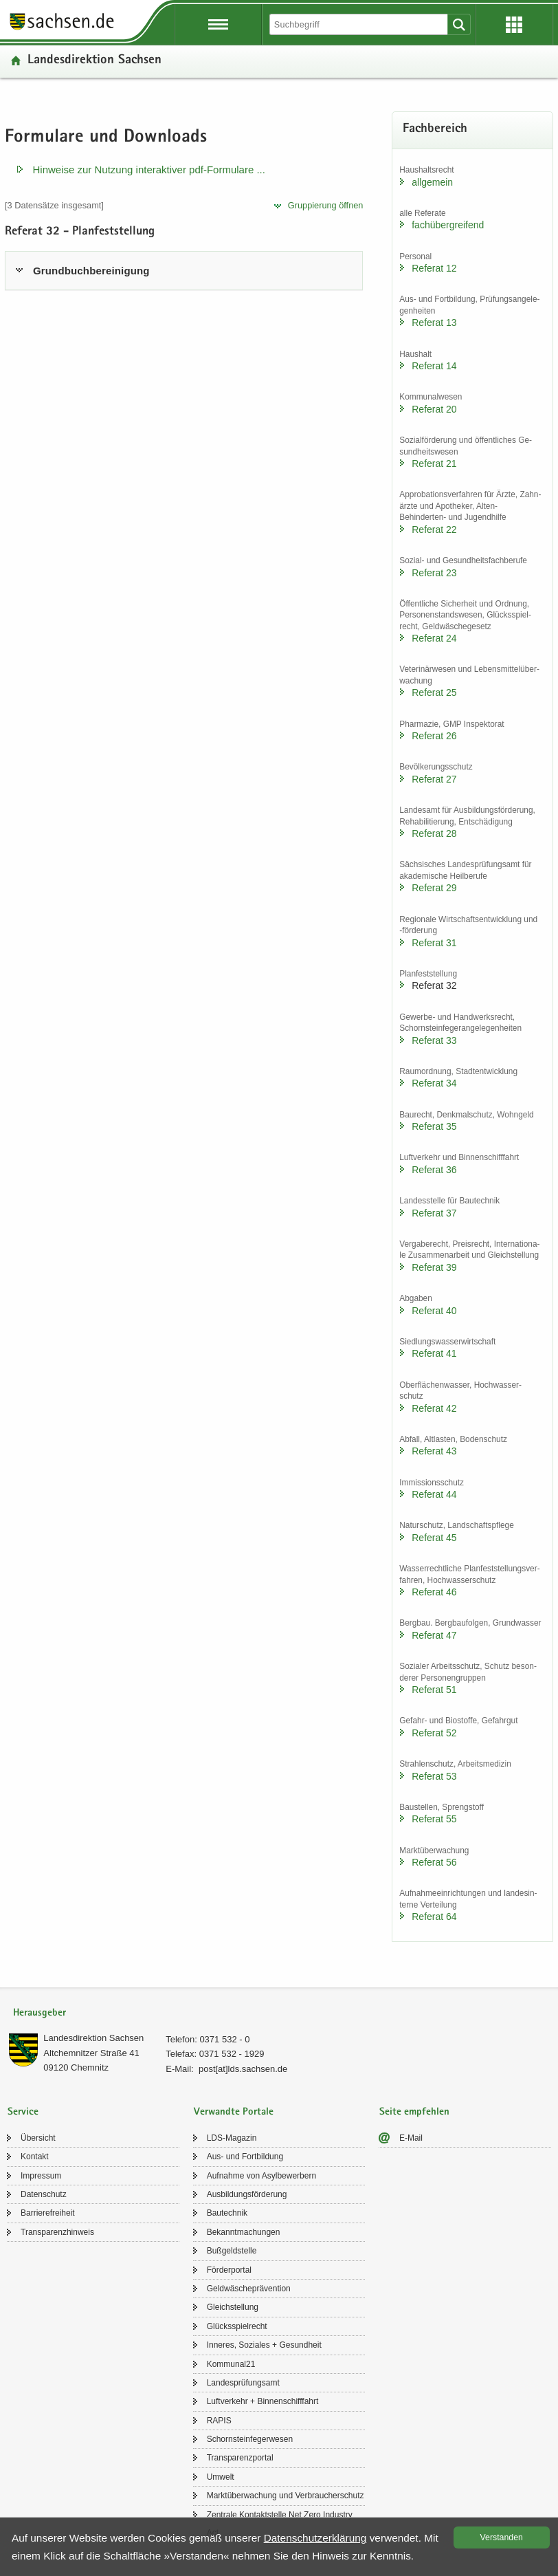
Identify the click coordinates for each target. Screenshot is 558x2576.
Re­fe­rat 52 (434, 1732)
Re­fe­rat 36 (434, 1169)
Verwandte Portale (234, 2112)
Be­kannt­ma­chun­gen (243, 2232)
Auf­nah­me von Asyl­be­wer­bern (261, 2176)
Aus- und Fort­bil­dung (245, 2156)
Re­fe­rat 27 (434, 779)
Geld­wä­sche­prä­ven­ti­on (249, 2288)
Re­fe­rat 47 (434, 1635)
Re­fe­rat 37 (434, 1213)
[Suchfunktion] (359, 24)
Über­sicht (38, 2138)
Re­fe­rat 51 (434, 1689)
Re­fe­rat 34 (434, 1083)
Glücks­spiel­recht (237, 2326)
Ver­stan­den (501, 2537)
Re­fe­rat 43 (434, 1450)
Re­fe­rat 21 (434, 463)
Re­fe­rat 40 (434, 1310)
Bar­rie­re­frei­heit (48, 2213)
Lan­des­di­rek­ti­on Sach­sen (94, 60)
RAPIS (219, 2420)
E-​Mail (411, 2138)
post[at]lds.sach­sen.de (243, 2069)
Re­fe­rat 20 (434, 409)
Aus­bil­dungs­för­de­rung (247, 2194)
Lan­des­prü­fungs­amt (243, 2383)
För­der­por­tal (229, 2270)
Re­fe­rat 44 (434, 1494)
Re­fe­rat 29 (434, 887)
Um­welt (220, 2477)
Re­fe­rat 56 (434, 1862)
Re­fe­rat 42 (434, 1408)
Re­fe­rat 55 (434, 1818)
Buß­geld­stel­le (232, 2251)
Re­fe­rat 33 (434, 1040)
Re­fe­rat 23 (434, 572)
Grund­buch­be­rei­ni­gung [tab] (91, 270)
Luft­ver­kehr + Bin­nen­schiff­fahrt (263, 2401)
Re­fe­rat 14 (434, 365)
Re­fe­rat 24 (434, 638)
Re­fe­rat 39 (434, 1267)
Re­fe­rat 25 (434, 692)
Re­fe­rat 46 (434, 1591)
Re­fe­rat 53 (434, 1776)
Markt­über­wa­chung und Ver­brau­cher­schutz (285, 2495)
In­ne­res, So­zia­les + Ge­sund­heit (264, 2345)
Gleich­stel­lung (232, 2307)
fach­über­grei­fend (448, 224)
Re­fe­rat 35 (434, 1126)
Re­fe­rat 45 (434, 1537)
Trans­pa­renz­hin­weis (57, 2232)
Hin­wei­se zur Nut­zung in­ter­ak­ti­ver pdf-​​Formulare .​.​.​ (149, 169)
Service (23, 2112)
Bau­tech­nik (227, 2213)
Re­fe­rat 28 (434, 833)
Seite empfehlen (414, 2112)
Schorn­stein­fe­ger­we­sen (250, 2439)
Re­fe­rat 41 (434, 1353)
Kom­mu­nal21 (231, 2364)
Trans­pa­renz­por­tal (240, 2458)
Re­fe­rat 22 (434, 529)
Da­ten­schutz (44, 2194)
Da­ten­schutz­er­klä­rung (315, 2538)
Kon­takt (35, 2156)
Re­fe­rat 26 (434, 735)
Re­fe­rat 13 (434, 322)
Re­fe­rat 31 (434, 942)
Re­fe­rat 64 (434, 1916)
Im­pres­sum (41, 2176)
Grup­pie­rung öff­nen (326, 205)
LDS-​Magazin (232, 2138)
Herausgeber (39, 2013)
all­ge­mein (432, 182)
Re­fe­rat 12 (434, 268)
